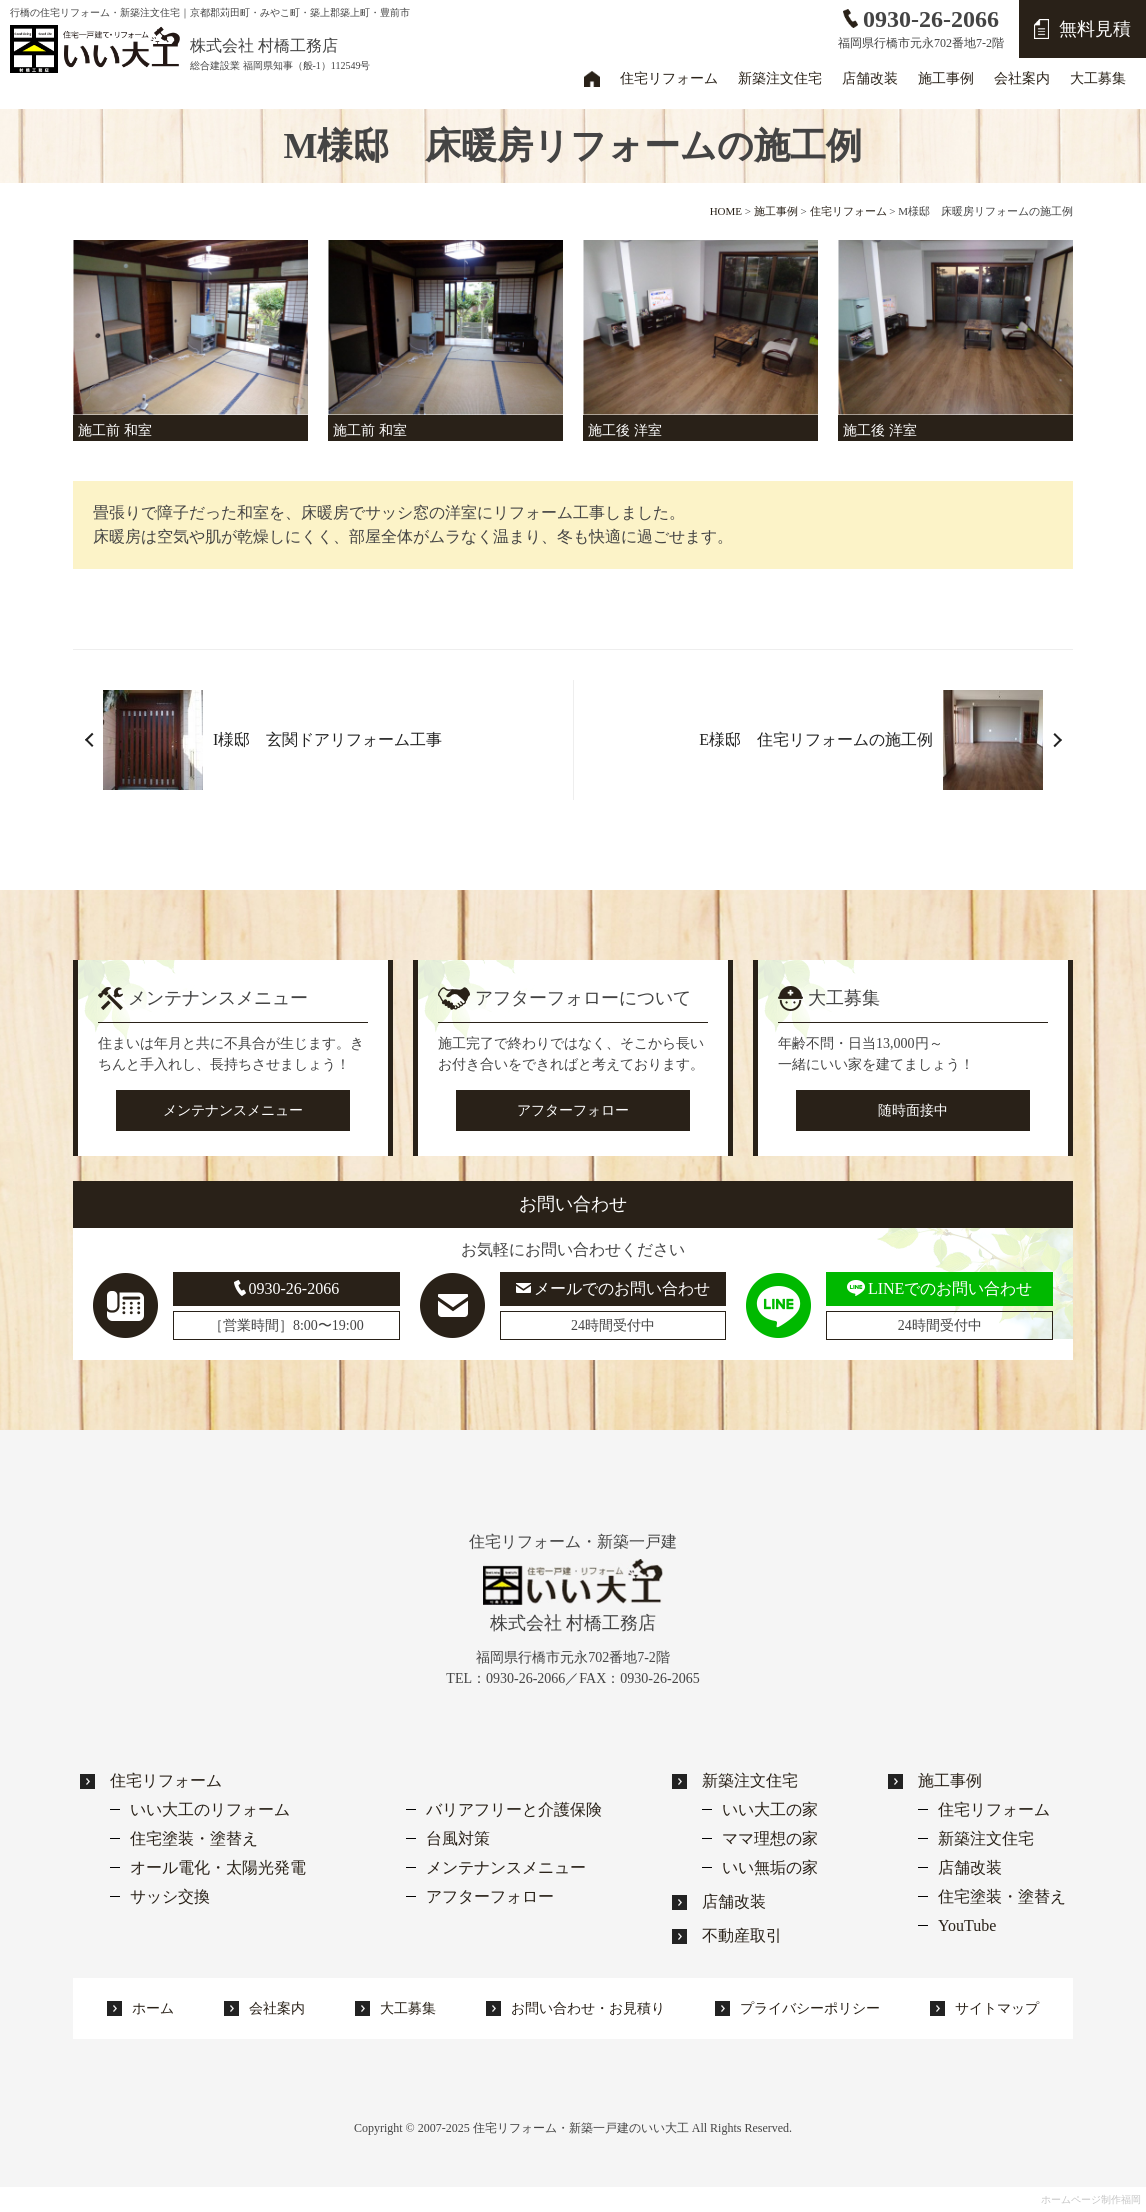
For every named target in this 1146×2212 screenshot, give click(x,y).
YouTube (967, 1925)
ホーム (592, 78)
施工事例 (950, 1780)
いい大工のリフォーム (210, 1809)
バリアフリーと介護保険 (514, 1809)
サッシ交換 (170, 1896)
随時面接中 (913, 1110)
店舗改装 (734, 1901)
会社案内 (277, 2008)
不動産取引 (742, 1935)
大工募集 (408, 2008)
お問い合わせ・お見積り (588, 2008)
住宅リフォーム (166, 1780)
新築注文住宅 (750, 1780)
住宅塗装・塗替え (194, 1838)
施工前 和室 (115, 430)
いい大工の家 (770, 1809)
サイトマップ (997, 2008)
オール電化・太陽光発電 (218, 1867)
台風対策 (458, 1838)
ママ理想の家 (770, 1838)
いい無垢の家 (770, 1867)
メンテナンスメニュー (233, 1110)
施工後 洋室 (625, 430)
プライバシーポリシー (810, 2008)
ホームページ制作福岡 (1091, 2199)
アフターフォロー (573, 1110)
